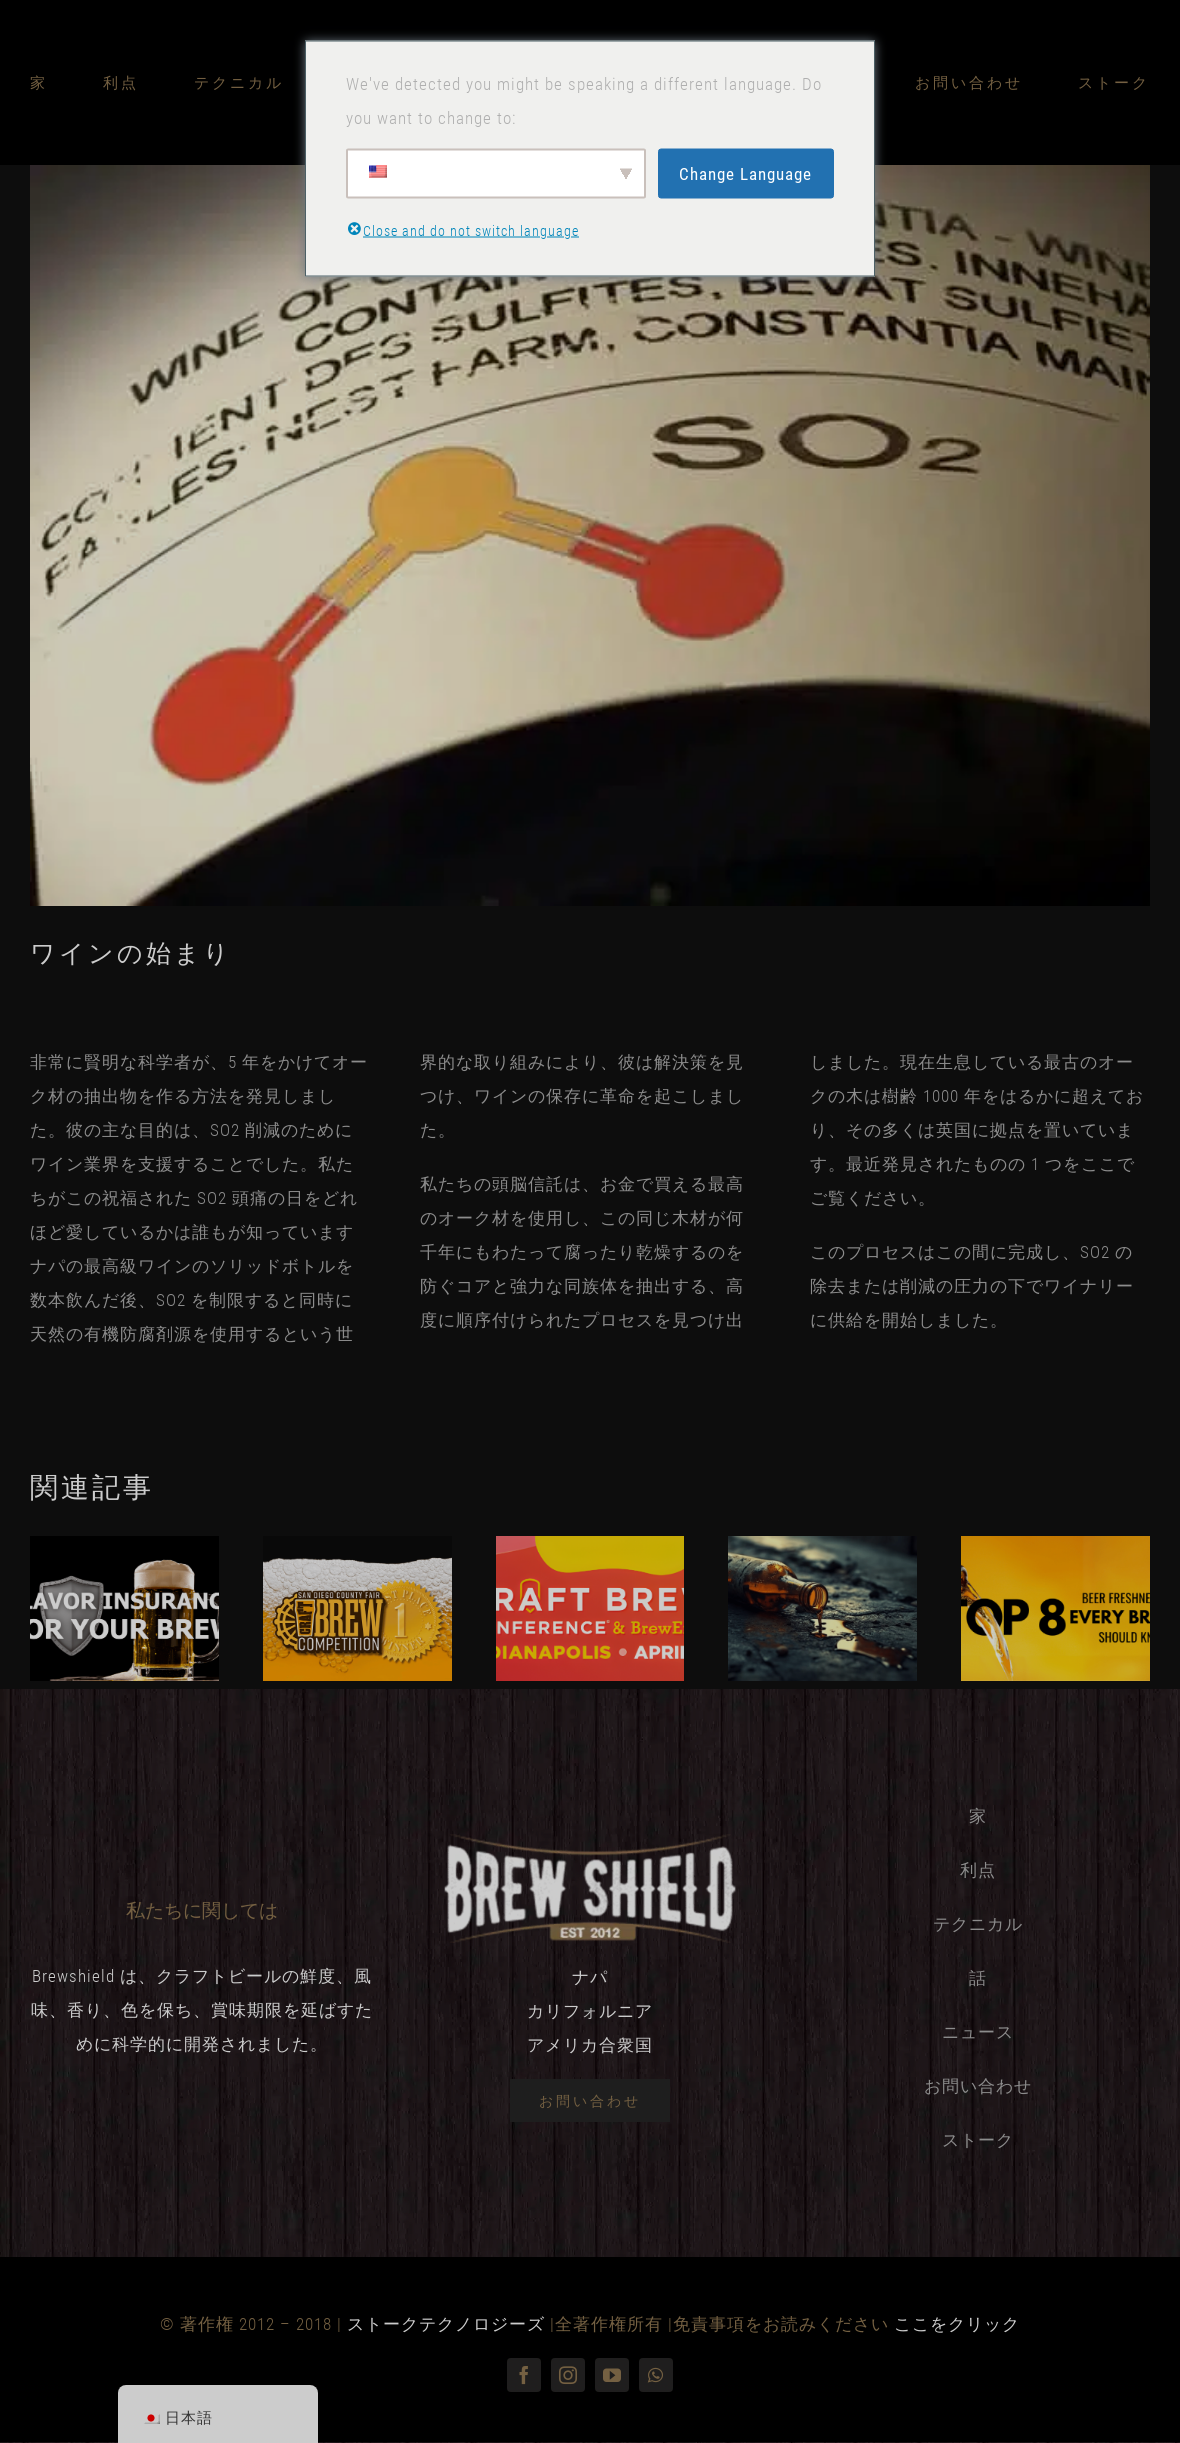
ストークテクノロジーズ (446, 2324)
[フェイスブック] (524, 2375)
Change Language (745, 173)
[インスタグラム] (568, 2375)
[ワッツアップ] (656, 2375)
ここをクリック (957, 2324)
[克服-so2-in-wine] (590, 535)
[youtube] (612, 2375)
